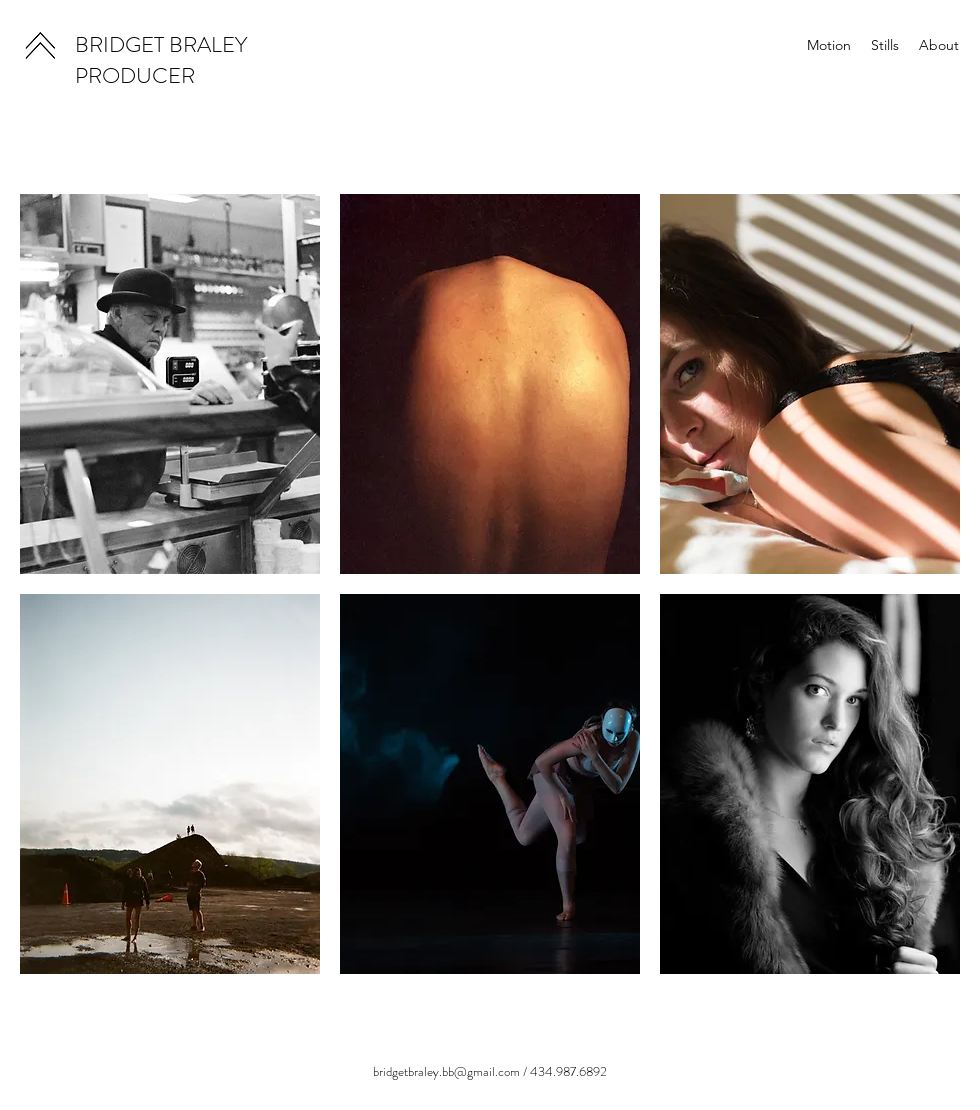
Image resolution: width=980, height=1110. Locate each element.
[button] (170, 384)
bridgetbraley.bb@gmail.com (446, 1071)
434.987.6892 (568, 1071)
